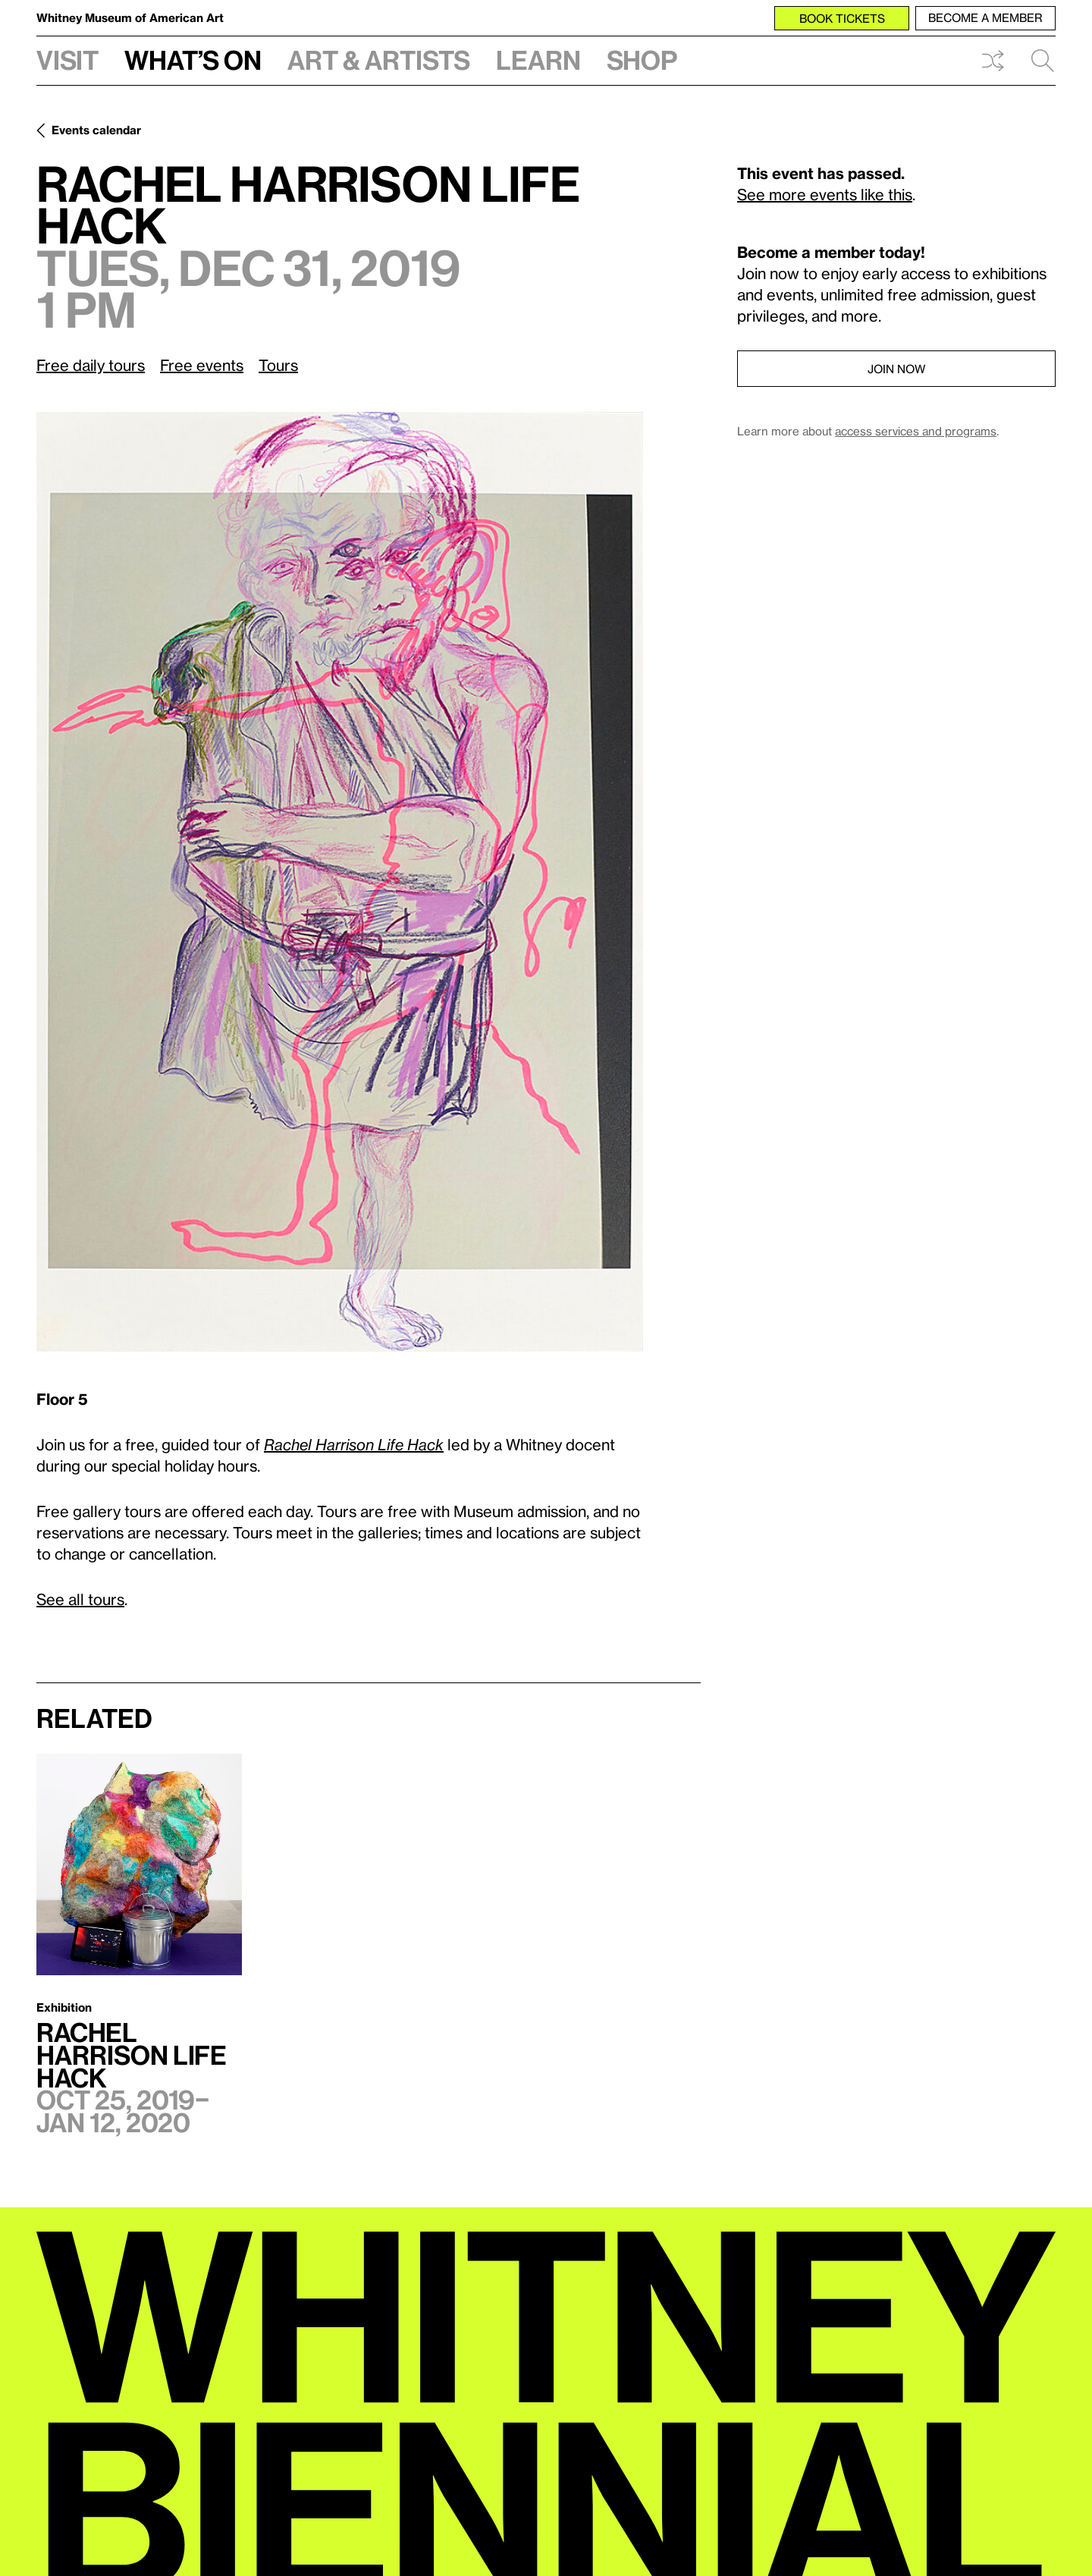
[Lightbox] (339, 882)
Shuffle (993, 61)
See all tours (80, 1599)
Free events (201, 365)
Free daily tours (90, 365)
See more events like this (824, 194)
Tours (278, 365)
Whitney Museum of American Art (130, 17)
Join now (896, 368)
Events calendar (96, 130)
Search (1043, 61)
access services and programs (915, 431)
